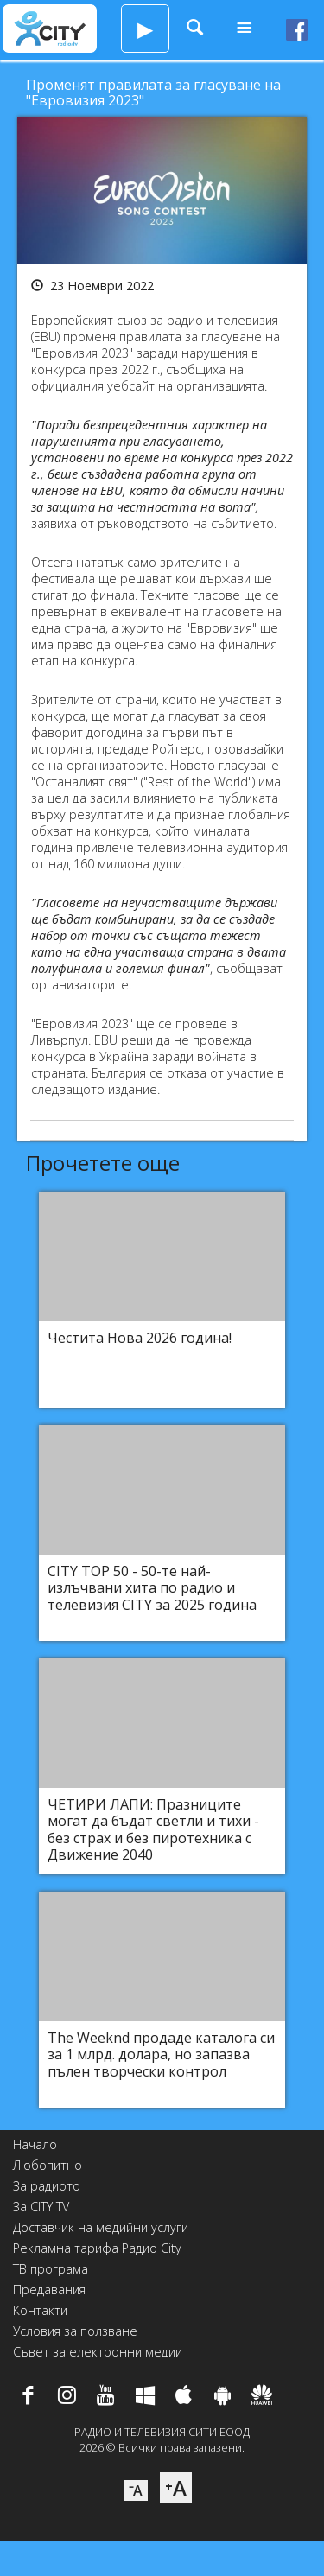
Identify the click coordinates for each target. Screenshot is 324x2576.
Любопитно (47, 2165)
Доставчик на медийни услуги (100, 2227)
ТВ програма (50, 2269)
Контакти (40, 2310)
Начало (35, 2144)
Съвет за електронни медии (97, 2352)
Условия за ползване (75, 2331)
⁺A (176, 2487)
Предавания (49, 2289)
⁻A (136, 2490)
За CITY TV (41, 2206)
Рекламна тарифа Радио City (97, 2248)
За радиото (46, 2186)
